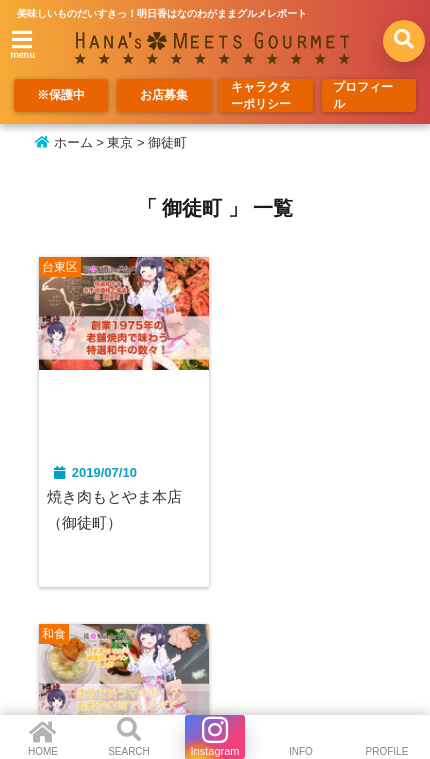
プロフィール (366, 96)
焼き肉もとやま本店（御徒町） (120, 511)
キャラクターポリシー (263, 97)
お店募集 (164, 96)
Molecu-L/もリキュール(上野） (300, 511)
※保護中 (61, 96)
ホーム (64, 142)
